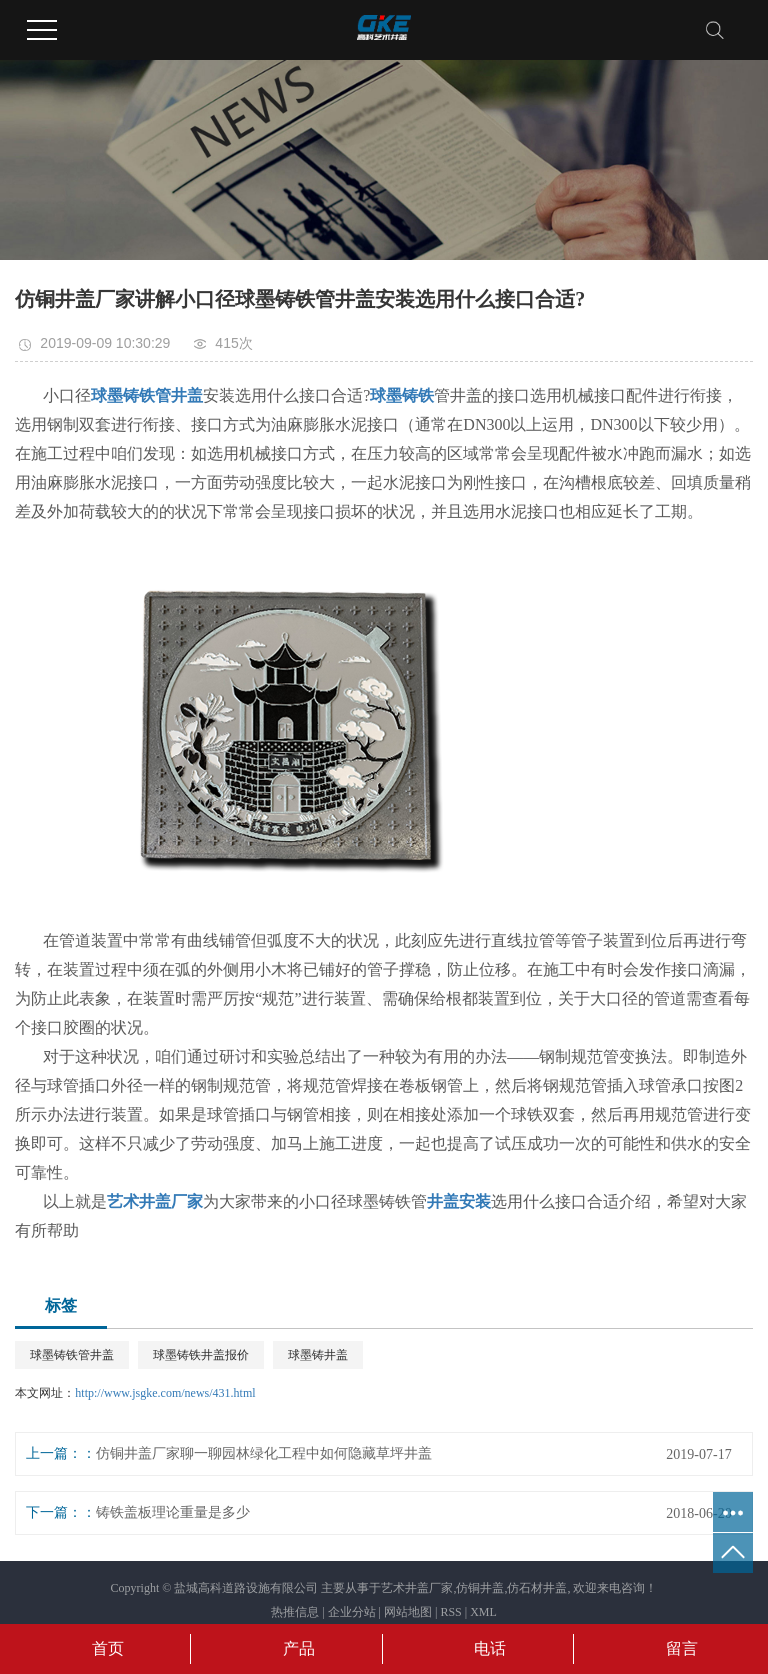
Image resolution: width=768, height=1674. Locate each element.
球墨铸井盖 (318, 1355)
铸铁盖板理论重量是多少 (173, 1512)
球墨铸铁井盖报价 (201, 1355)
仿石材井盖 (537, 1588)
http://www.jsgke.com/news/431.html (165, 1393)
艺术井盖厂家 (417, 1588)
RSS (450, 1612)
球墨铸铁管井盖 (72, 1355)
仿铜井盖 (480, 1588)
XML (483, 1612)
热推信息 (295, 1612)
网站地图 (408, 1612)
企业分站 (352, 1612)
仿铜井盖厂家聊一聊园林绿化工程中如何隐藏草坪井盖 (264, 1453)
